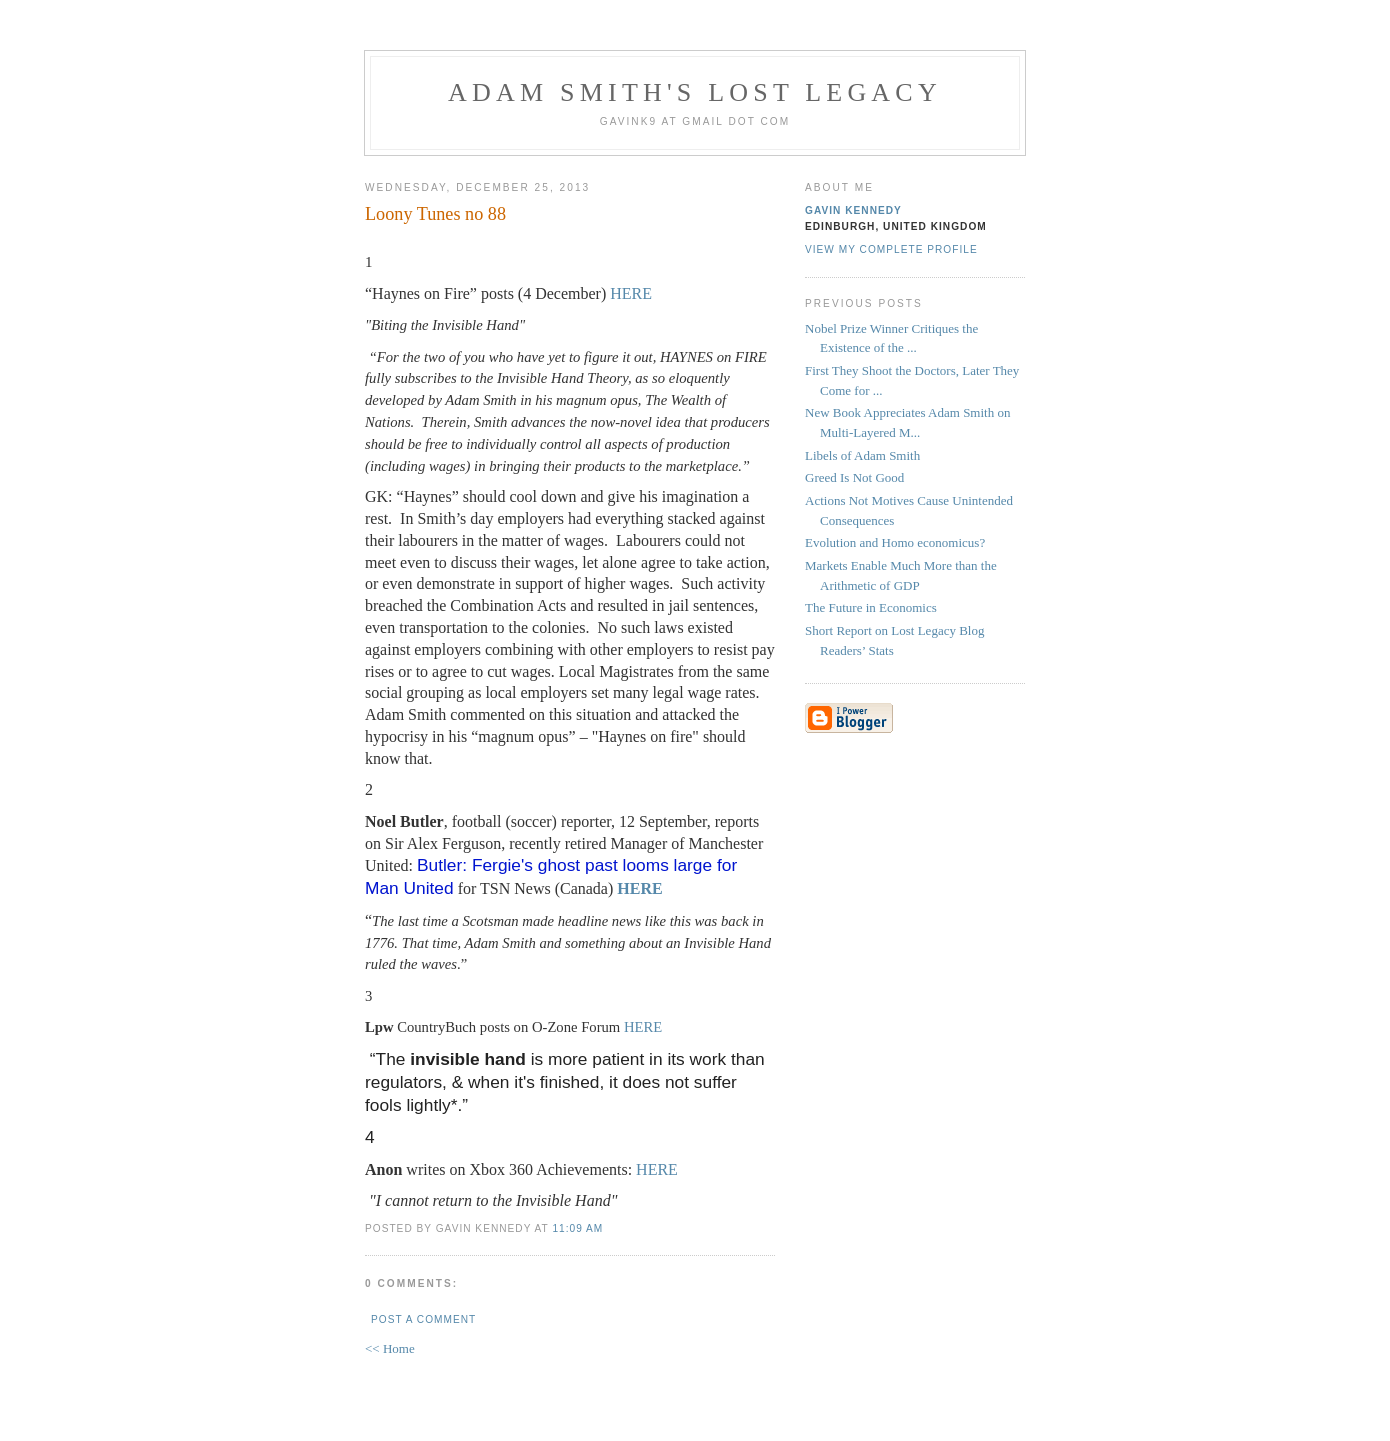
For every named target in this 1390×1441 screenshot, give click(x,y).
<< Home (390, 1348)
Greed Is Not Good (854, 477)
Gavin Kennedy (853, 210)
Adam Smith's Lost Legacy (695, 92)
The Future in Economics (871, 607)
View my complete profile (891, 249)
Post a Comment (423, 1319)
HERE (631, 293)
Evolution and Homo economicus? (895, 542)
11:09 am (577, 1228)
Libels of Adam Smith (862, 455)
